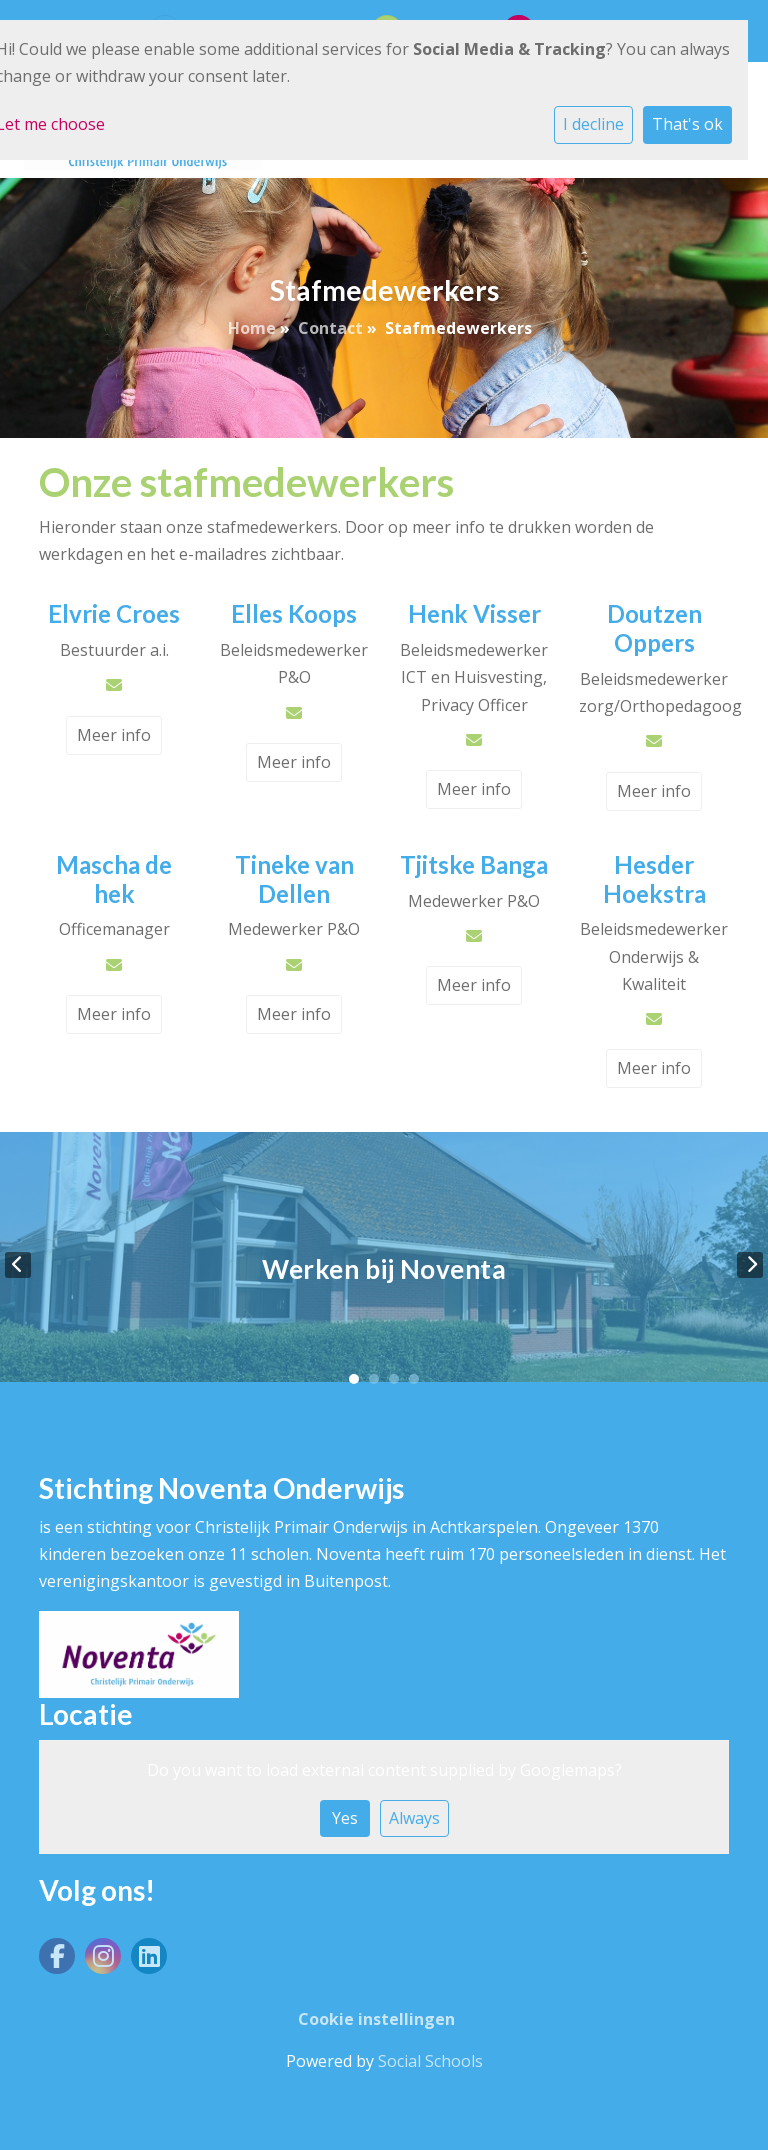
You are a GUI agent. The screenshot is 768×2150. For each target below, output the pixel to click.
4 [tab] (414, 1379)
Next (750, 1265)
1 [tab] (354, 1379)
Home (252, 328)
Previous (18, 1265)
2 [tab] (374, 1379)
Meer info (114, 735)
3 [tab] (394, 1379)
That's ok (687, 124)
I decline (593, 124)
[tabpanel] (384, 1264)
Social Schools (430, 2061)
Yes (345, 1818)
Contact (330, 328)
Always (414, 1818)
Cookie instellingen (376, 2019)
